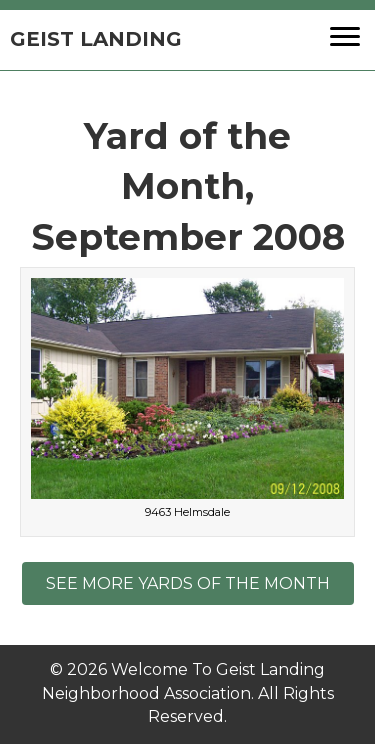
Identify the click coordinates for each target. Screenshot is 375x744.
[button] (345, 37)
